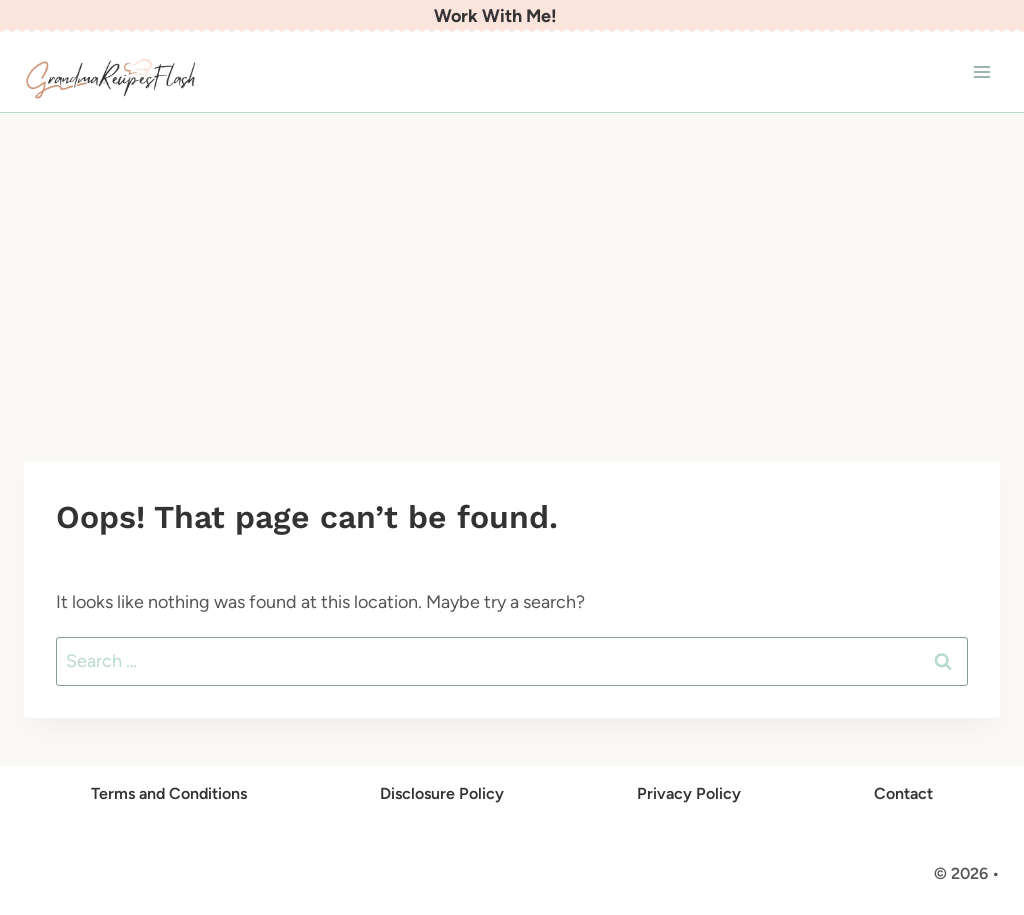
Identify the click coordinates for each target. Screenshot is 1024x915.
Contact (903, 793)
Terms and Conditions (169, 793)
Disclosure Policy (442, 793)
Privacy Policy (689, 793)
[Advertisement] (512, 263)
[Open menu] (981, 72)
